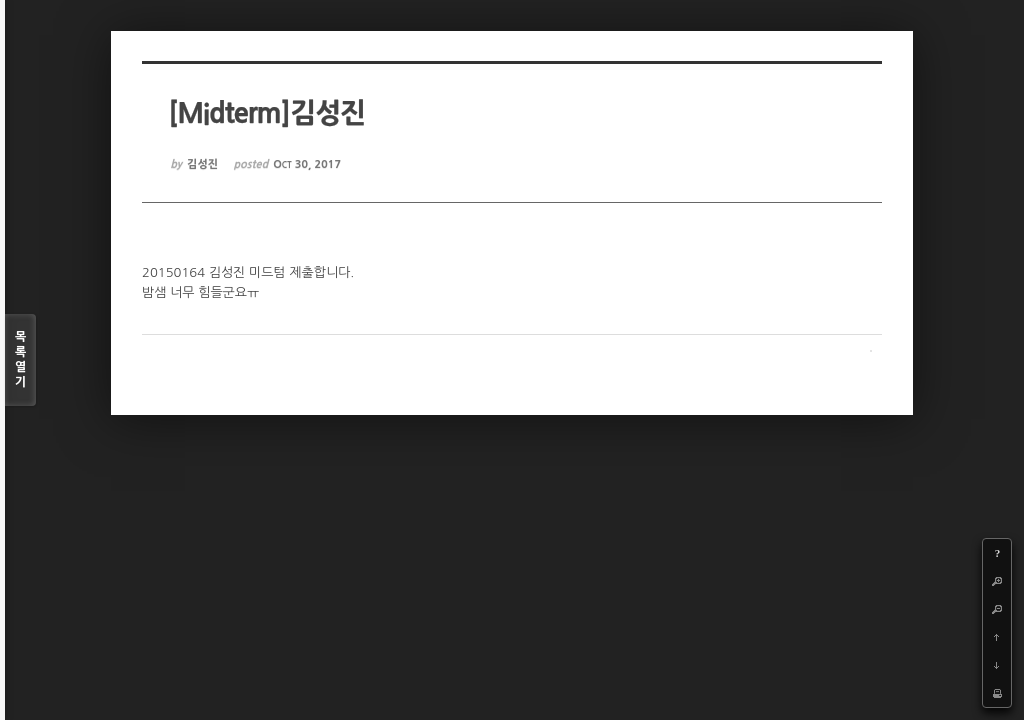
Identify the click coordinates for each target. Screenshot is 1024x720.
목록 (20, 360)
